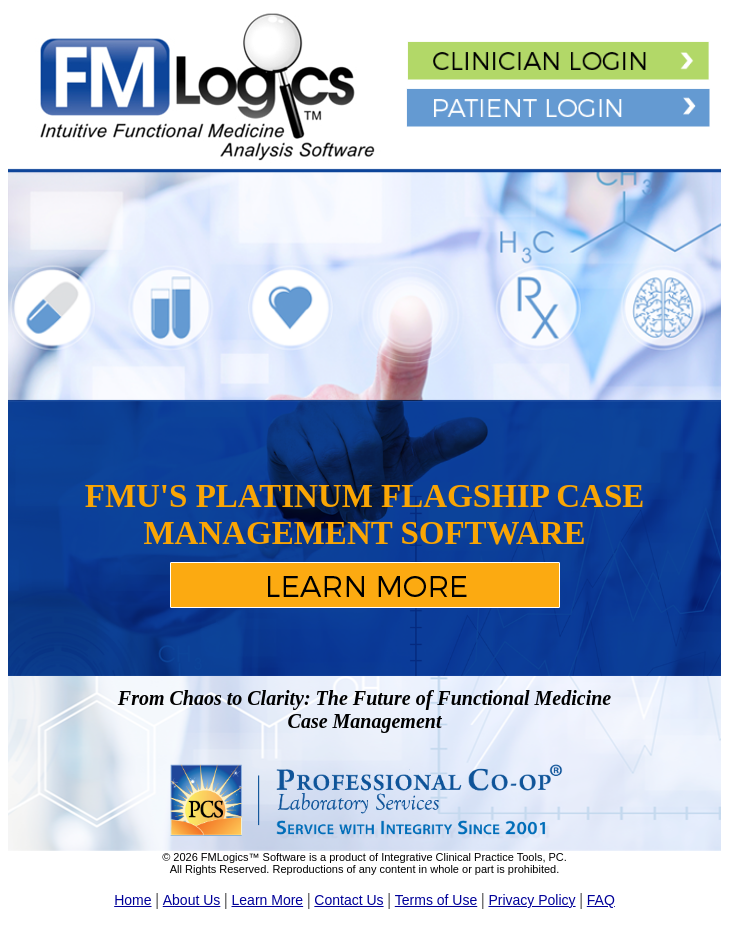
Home (132, 900)
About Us (192, 900)
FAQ (601, 900)
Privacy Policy (531, 900)
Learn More (268, 900)
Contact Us (348, 900)
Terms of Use (436, 900)
